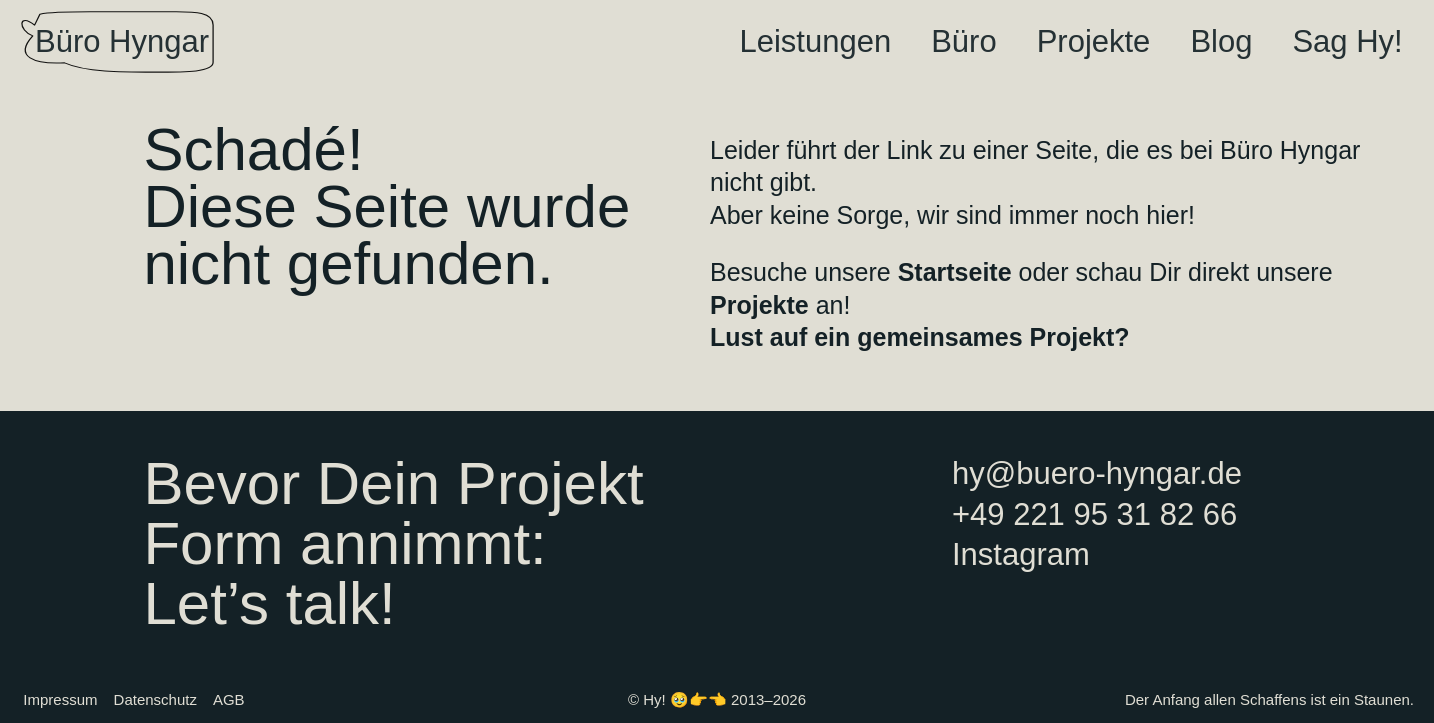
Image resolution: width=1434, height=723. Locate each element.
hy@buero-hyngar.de (1097, 473)
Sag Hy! (1347, 41)
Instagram (1021, 554)
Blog (1221, 41)
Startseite (955, 272)
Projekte (1094, 41)
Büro (963, 41)
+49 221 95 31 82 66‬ (1094, 514)
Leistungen (815, 41)
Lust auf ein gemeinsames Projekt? (920, 337)
